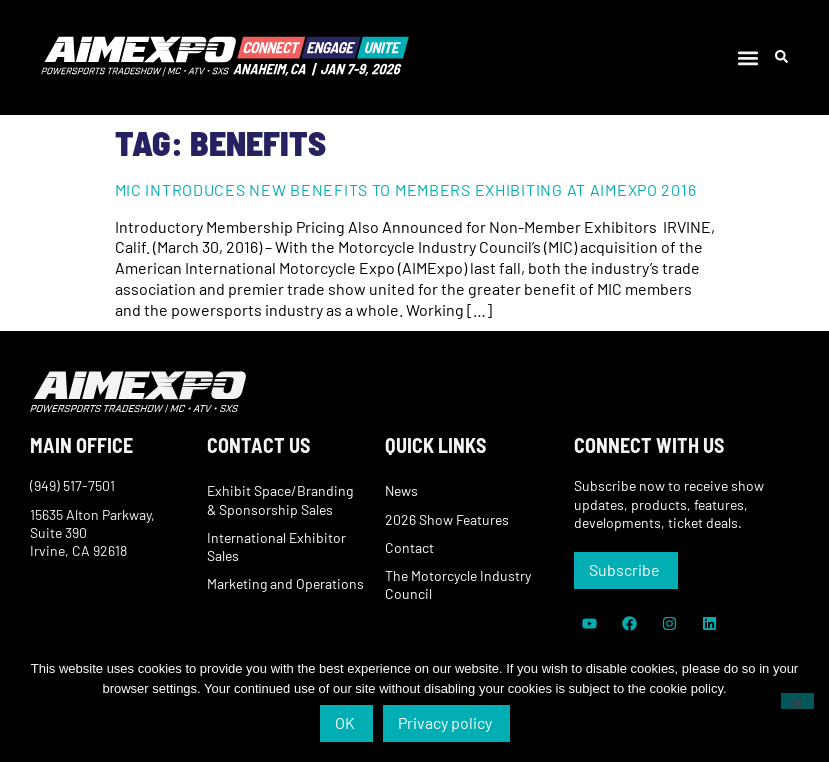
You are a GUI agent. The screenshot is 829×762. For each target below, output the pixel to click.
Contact (409, 547)
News (401, 490)
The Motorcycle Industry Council (458, 584)
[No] (797, 701)
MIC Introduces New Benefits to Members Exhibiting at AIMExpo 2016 (406, 189)
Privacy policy (445, 722)
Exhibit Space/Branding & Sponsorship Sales (280, 499)
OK (345, 722)
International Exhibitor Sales (276, 546)
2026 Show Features (447, 519)
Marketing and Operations (285, 583)
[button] (748, 57)
